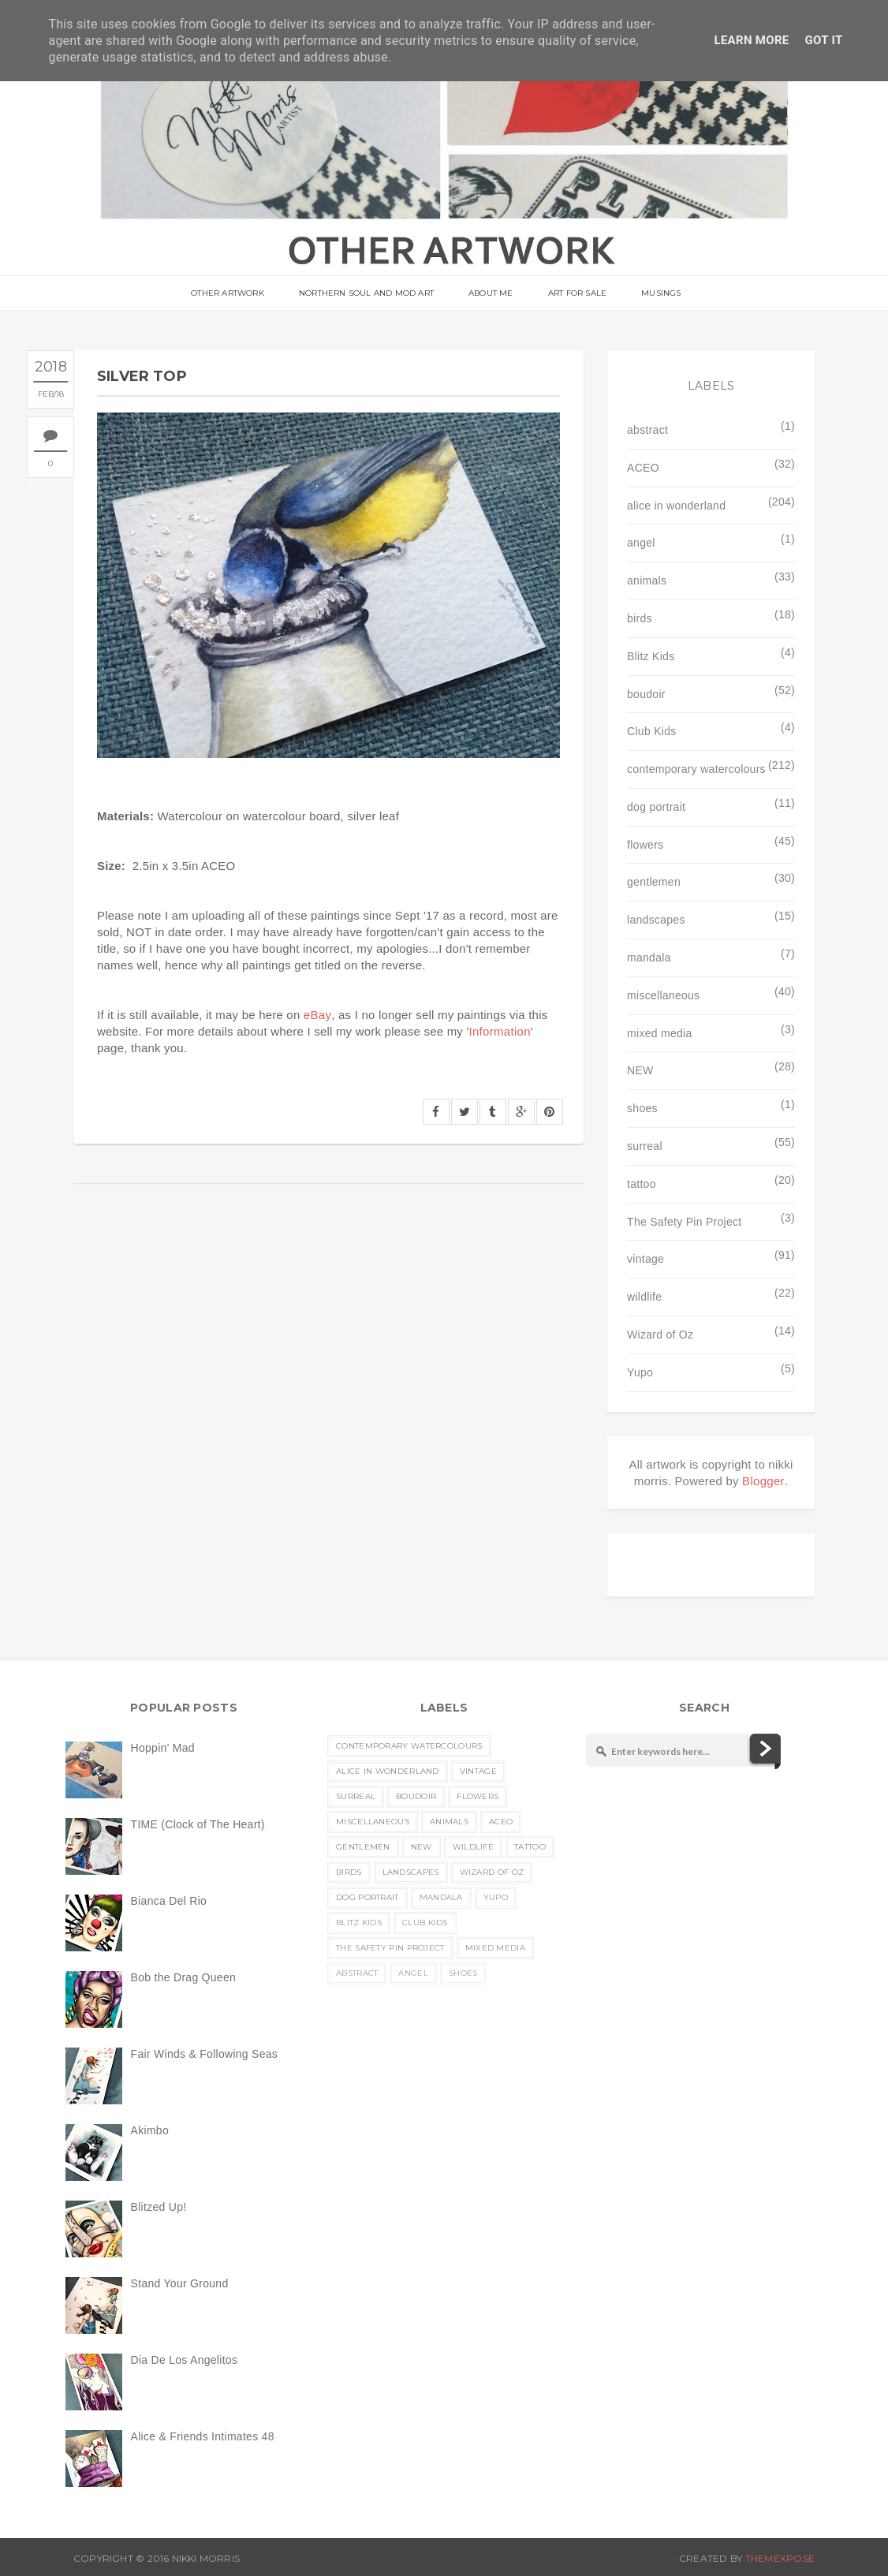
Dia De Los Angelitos (184, 2360)
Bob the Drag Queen (183, 1977)
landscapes (656, 919)
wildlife (644, 1296)
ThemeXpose (780, 2558)
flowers (645, 844)
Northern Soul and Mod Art (369, 294)
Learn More (751, 40)
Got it (824, 40)
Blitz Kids (650, 656)
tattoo (641, 1184)
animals (646, 580)
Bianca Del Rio (169, 1901)
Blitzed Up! (159, 2207)
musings (655, 294)
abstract (647, 430)
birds (639, 618)
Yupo (640, 1372)
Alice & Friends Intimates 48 (202, 2436)
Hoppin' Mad (163, 1748)
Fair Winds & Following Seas (204, 2054)
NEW (640, 1070)
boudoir (646, 694)
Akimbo (150, 2130)
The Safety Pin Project (684, 1221)
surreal (644, 1146)
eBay (317, 1014)
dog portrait (656, 807)
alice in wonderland (676, 505)
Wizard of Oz (660, 1334)
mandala (649, 957)
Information (500, 1031)
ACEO (643, 467)
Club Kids (651, 731)
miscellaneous (663, 995)
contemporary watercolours (696, 769)
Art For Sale (574, 294)
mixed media (659, 1033)
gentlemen (654, 881)
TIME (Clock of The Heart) (198, 1824)
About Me (490, 294)
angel (641, 542)
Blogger (763, 1481)
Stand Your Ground (180, 2283)
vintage (645, 1259)
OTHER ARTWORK (234, 294)
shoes (642, 1108)
